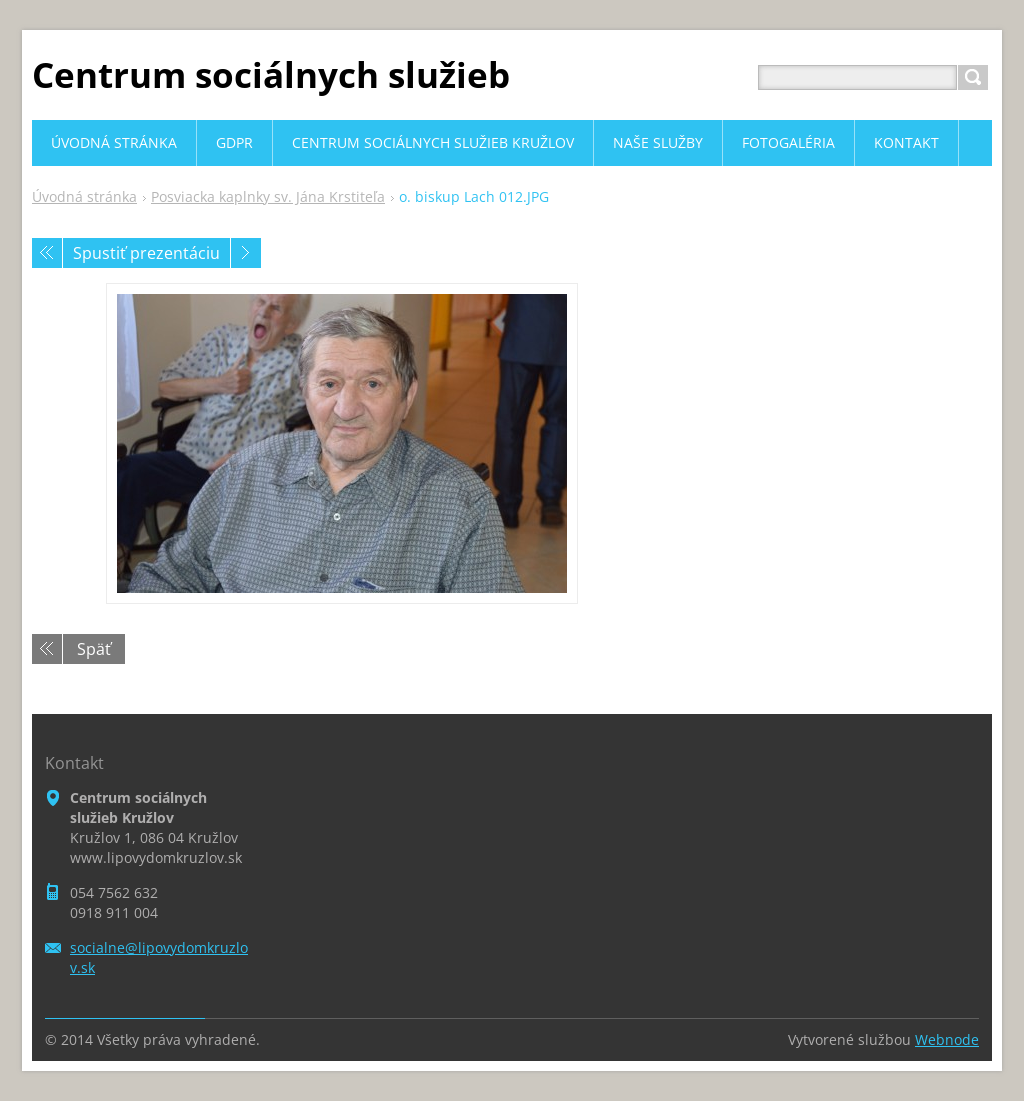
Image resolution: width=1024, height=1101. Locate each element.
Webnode (947, 1039)
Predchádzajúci (47, 253)
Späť (94, 649)
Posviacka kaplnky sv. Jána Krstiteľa (268, 196)
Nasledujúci (246, 253)
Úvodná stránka (84, 196)
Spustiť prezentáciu (146, 253)
